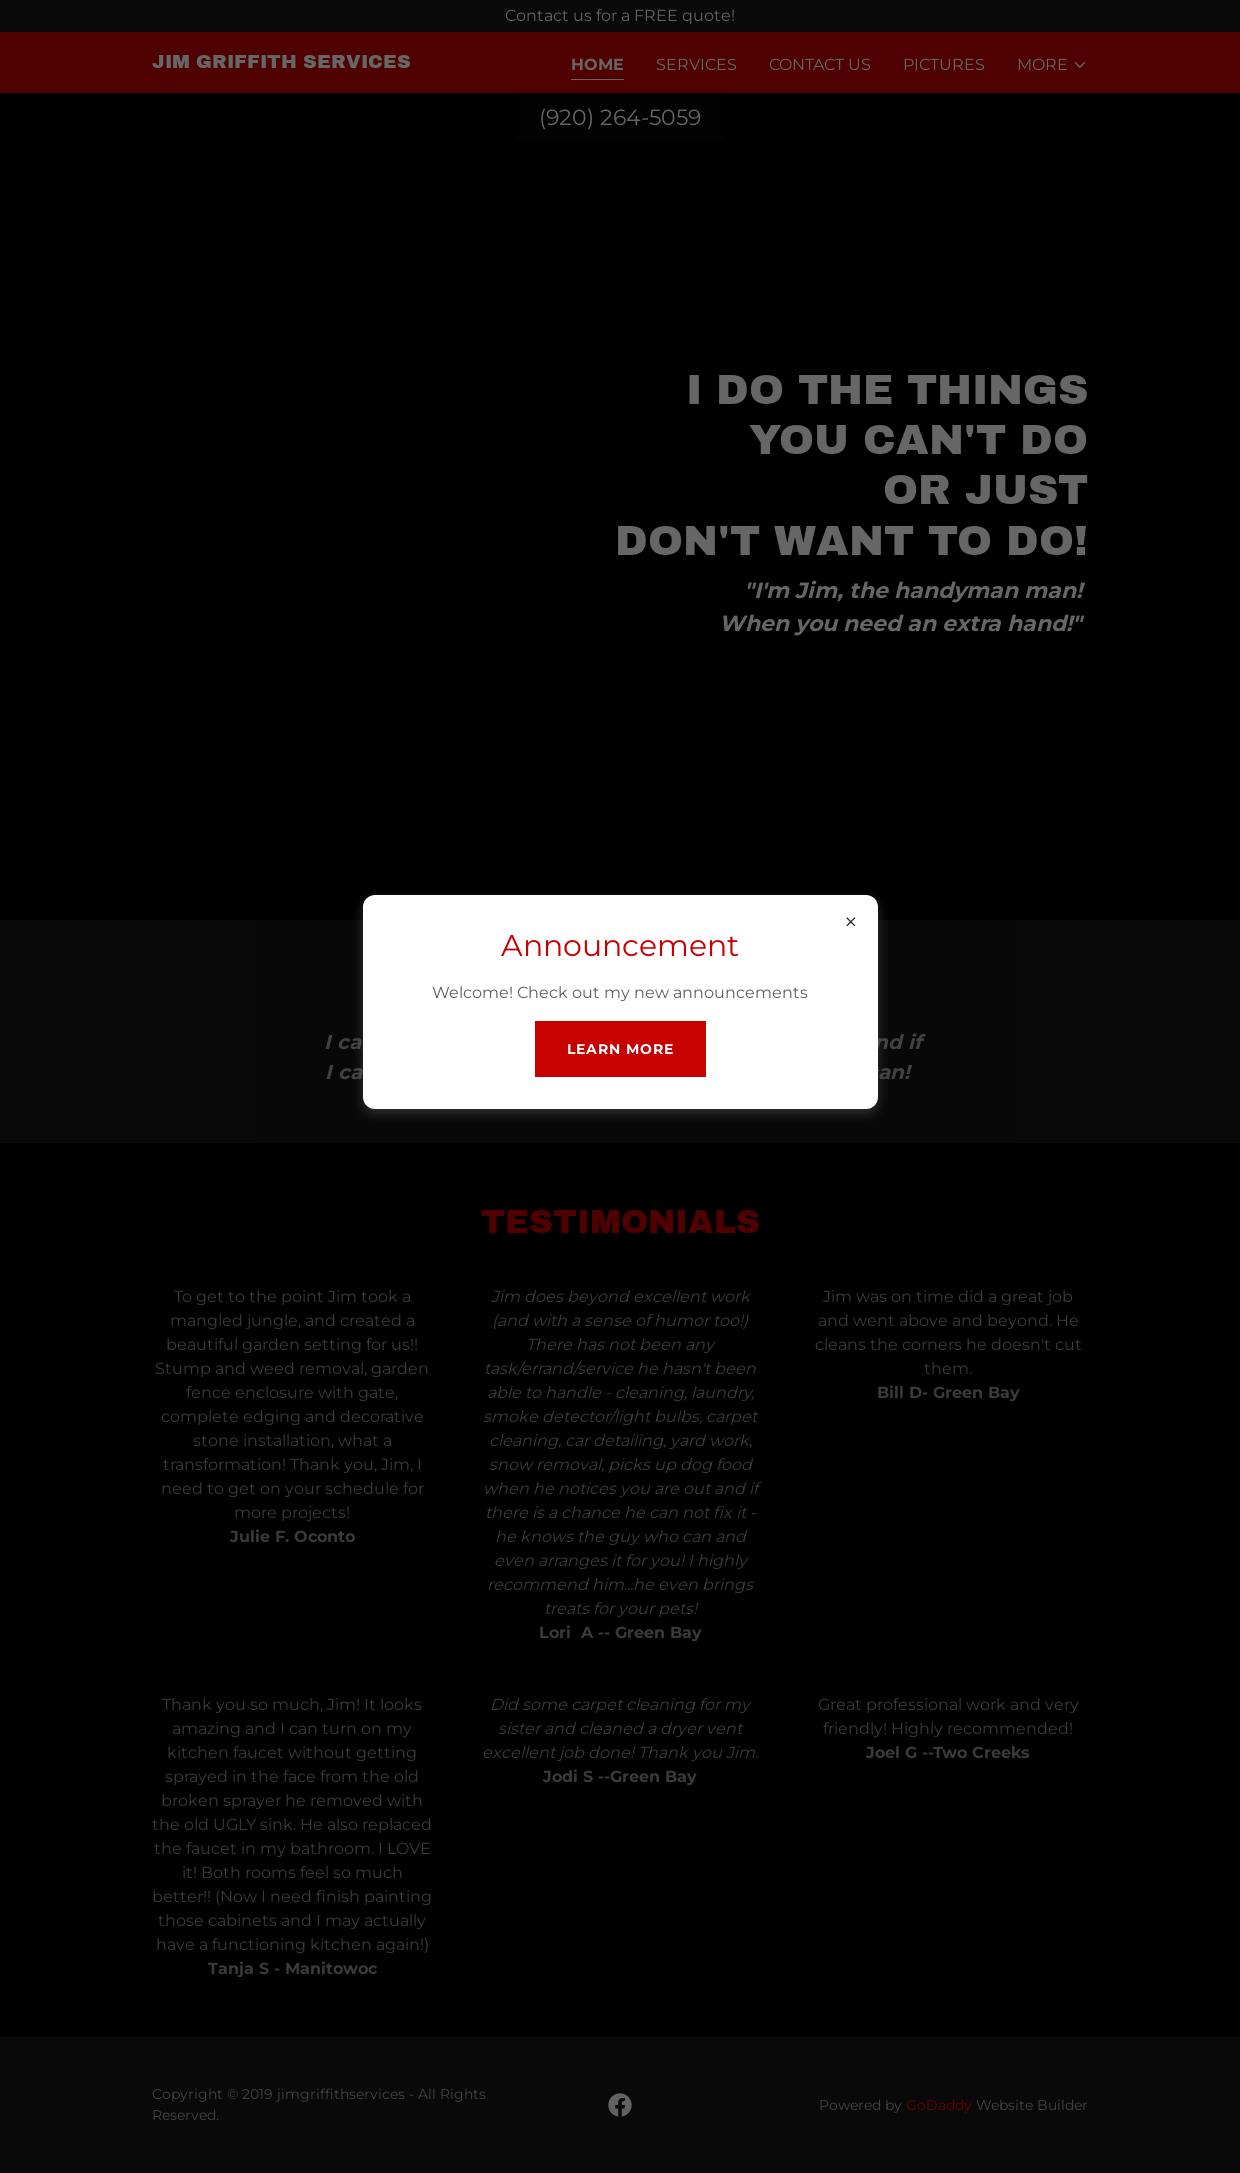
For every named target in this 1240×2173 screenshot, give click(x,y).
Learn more (620, 1049)
